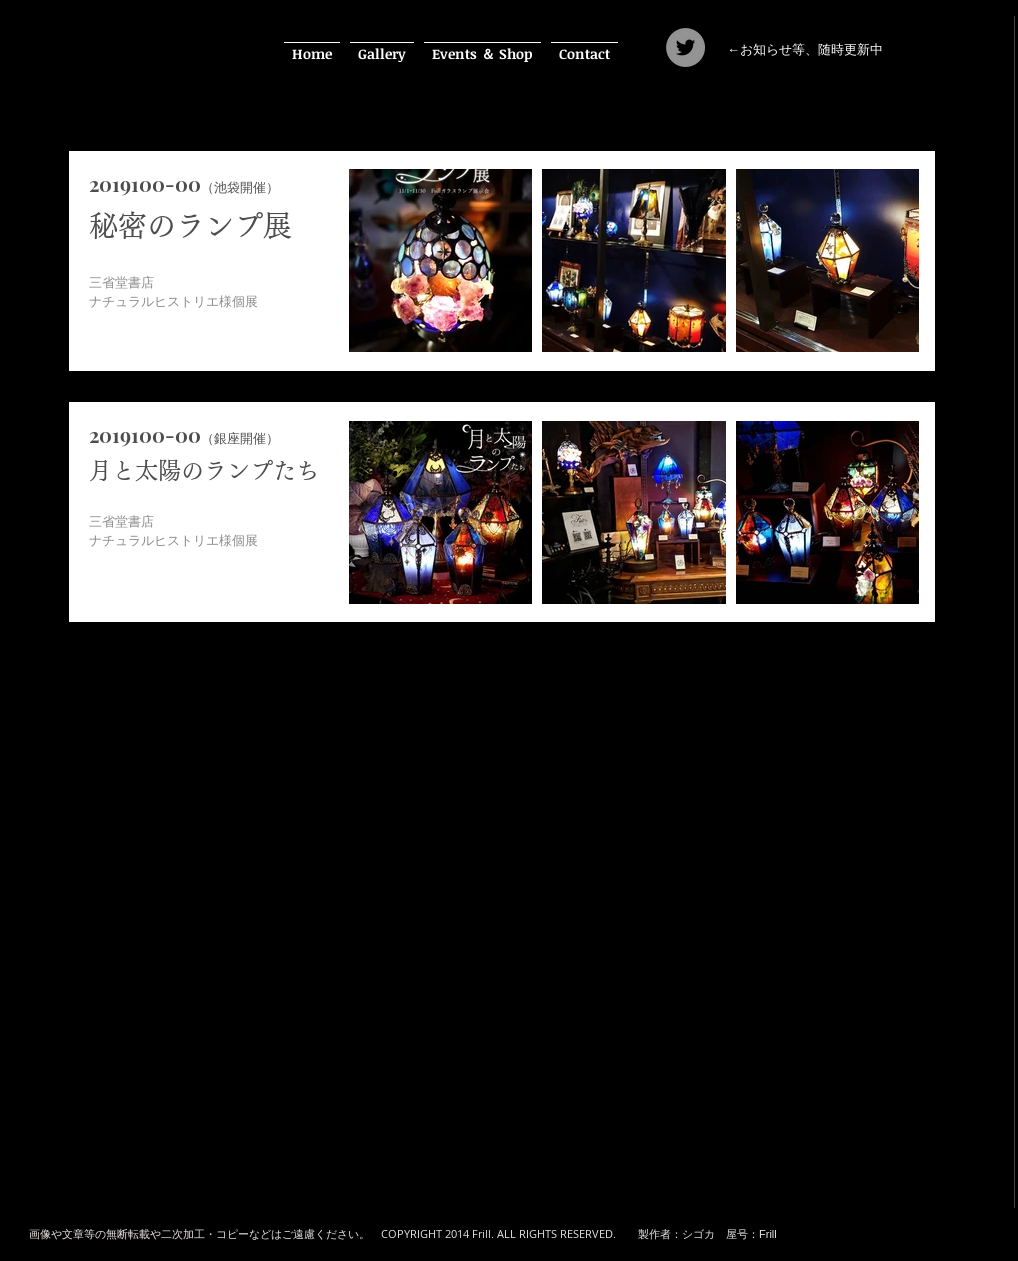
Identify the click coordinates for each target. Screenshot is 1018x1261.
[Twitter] (685, 47)
